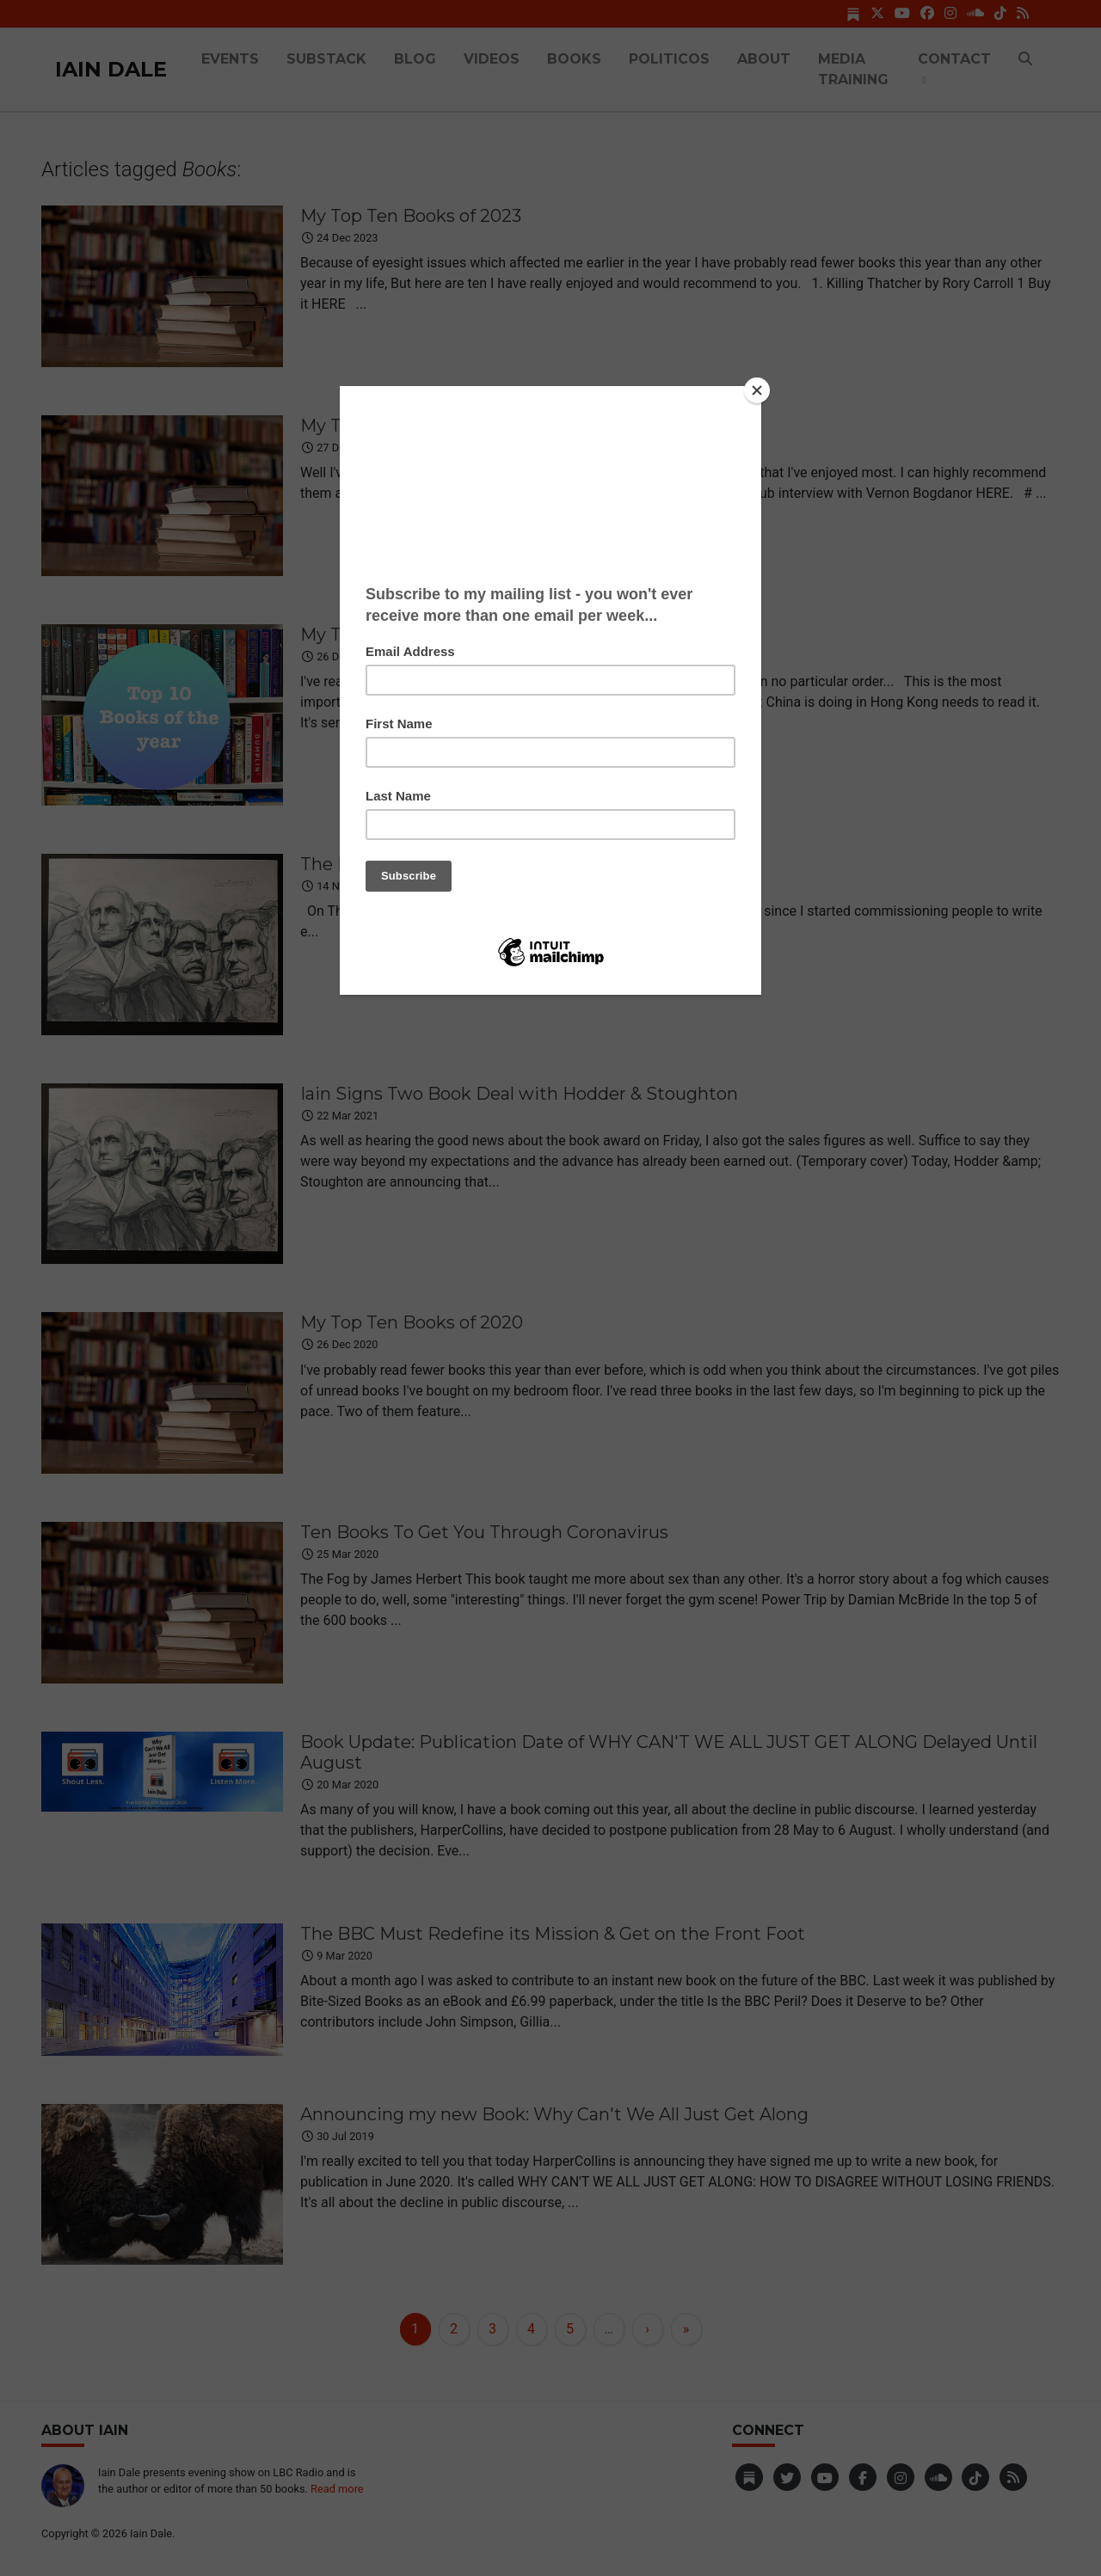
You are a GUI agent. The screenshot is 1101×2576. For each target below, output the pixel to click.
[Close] (757, 390)
